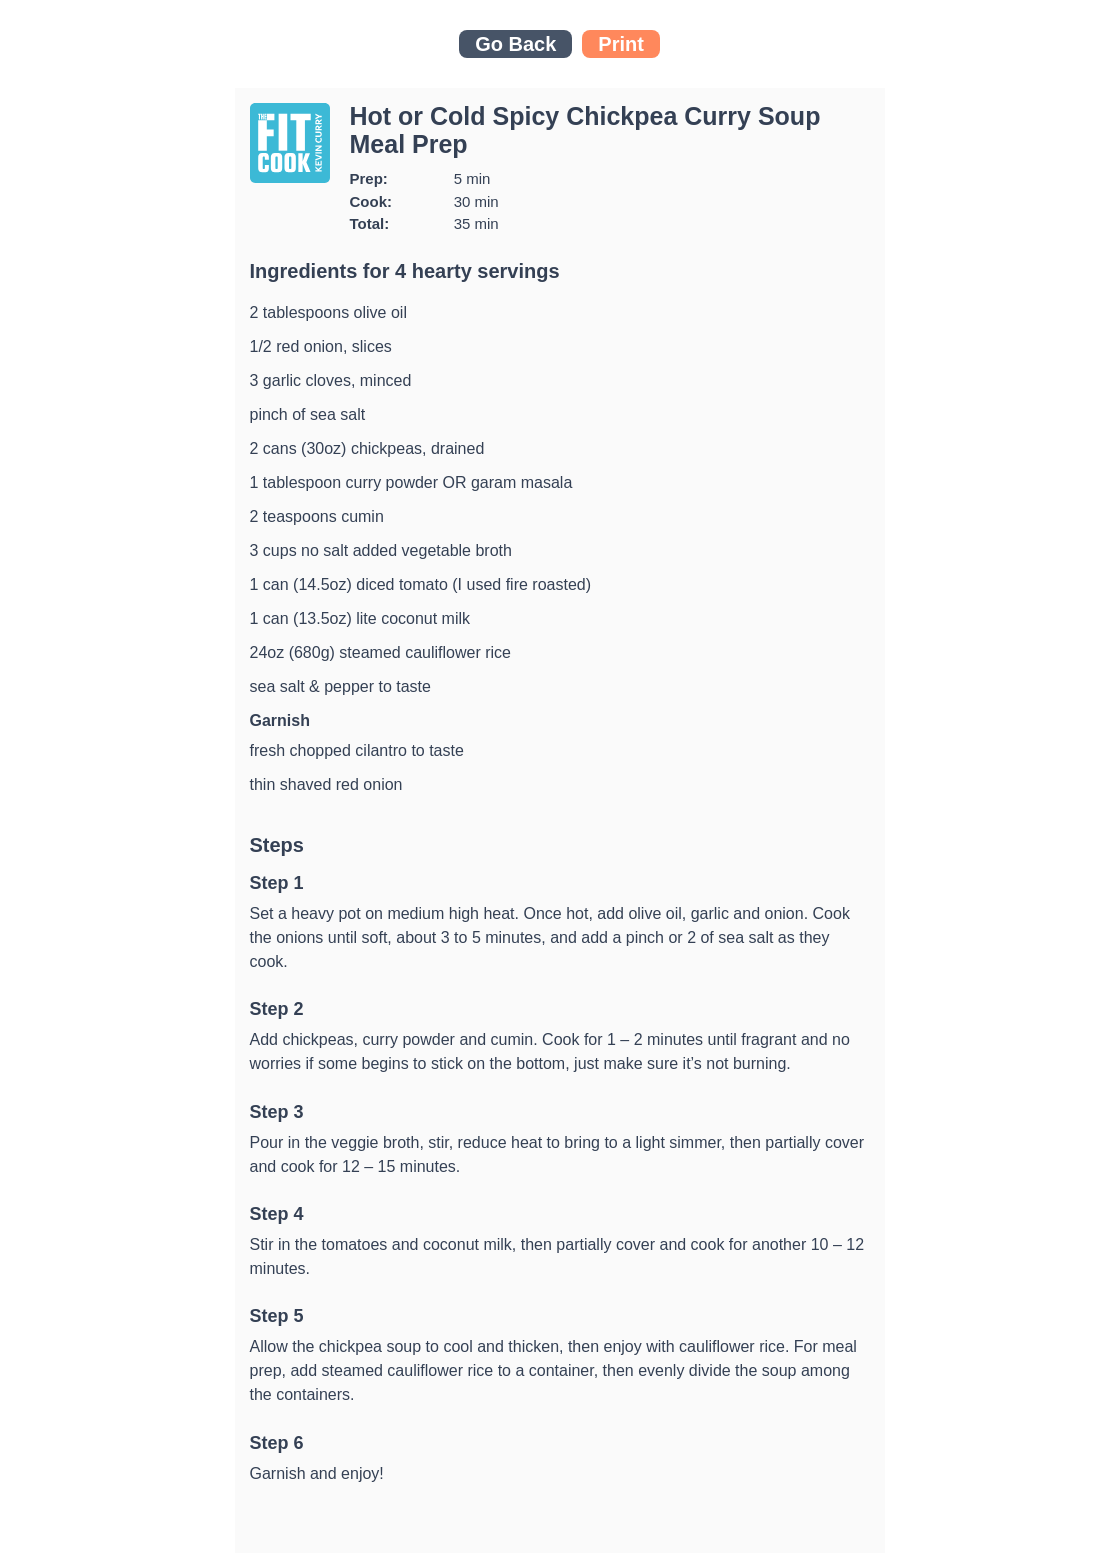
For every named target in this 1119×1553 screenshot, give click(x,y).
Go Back (515, 44)
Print (621, 44)
